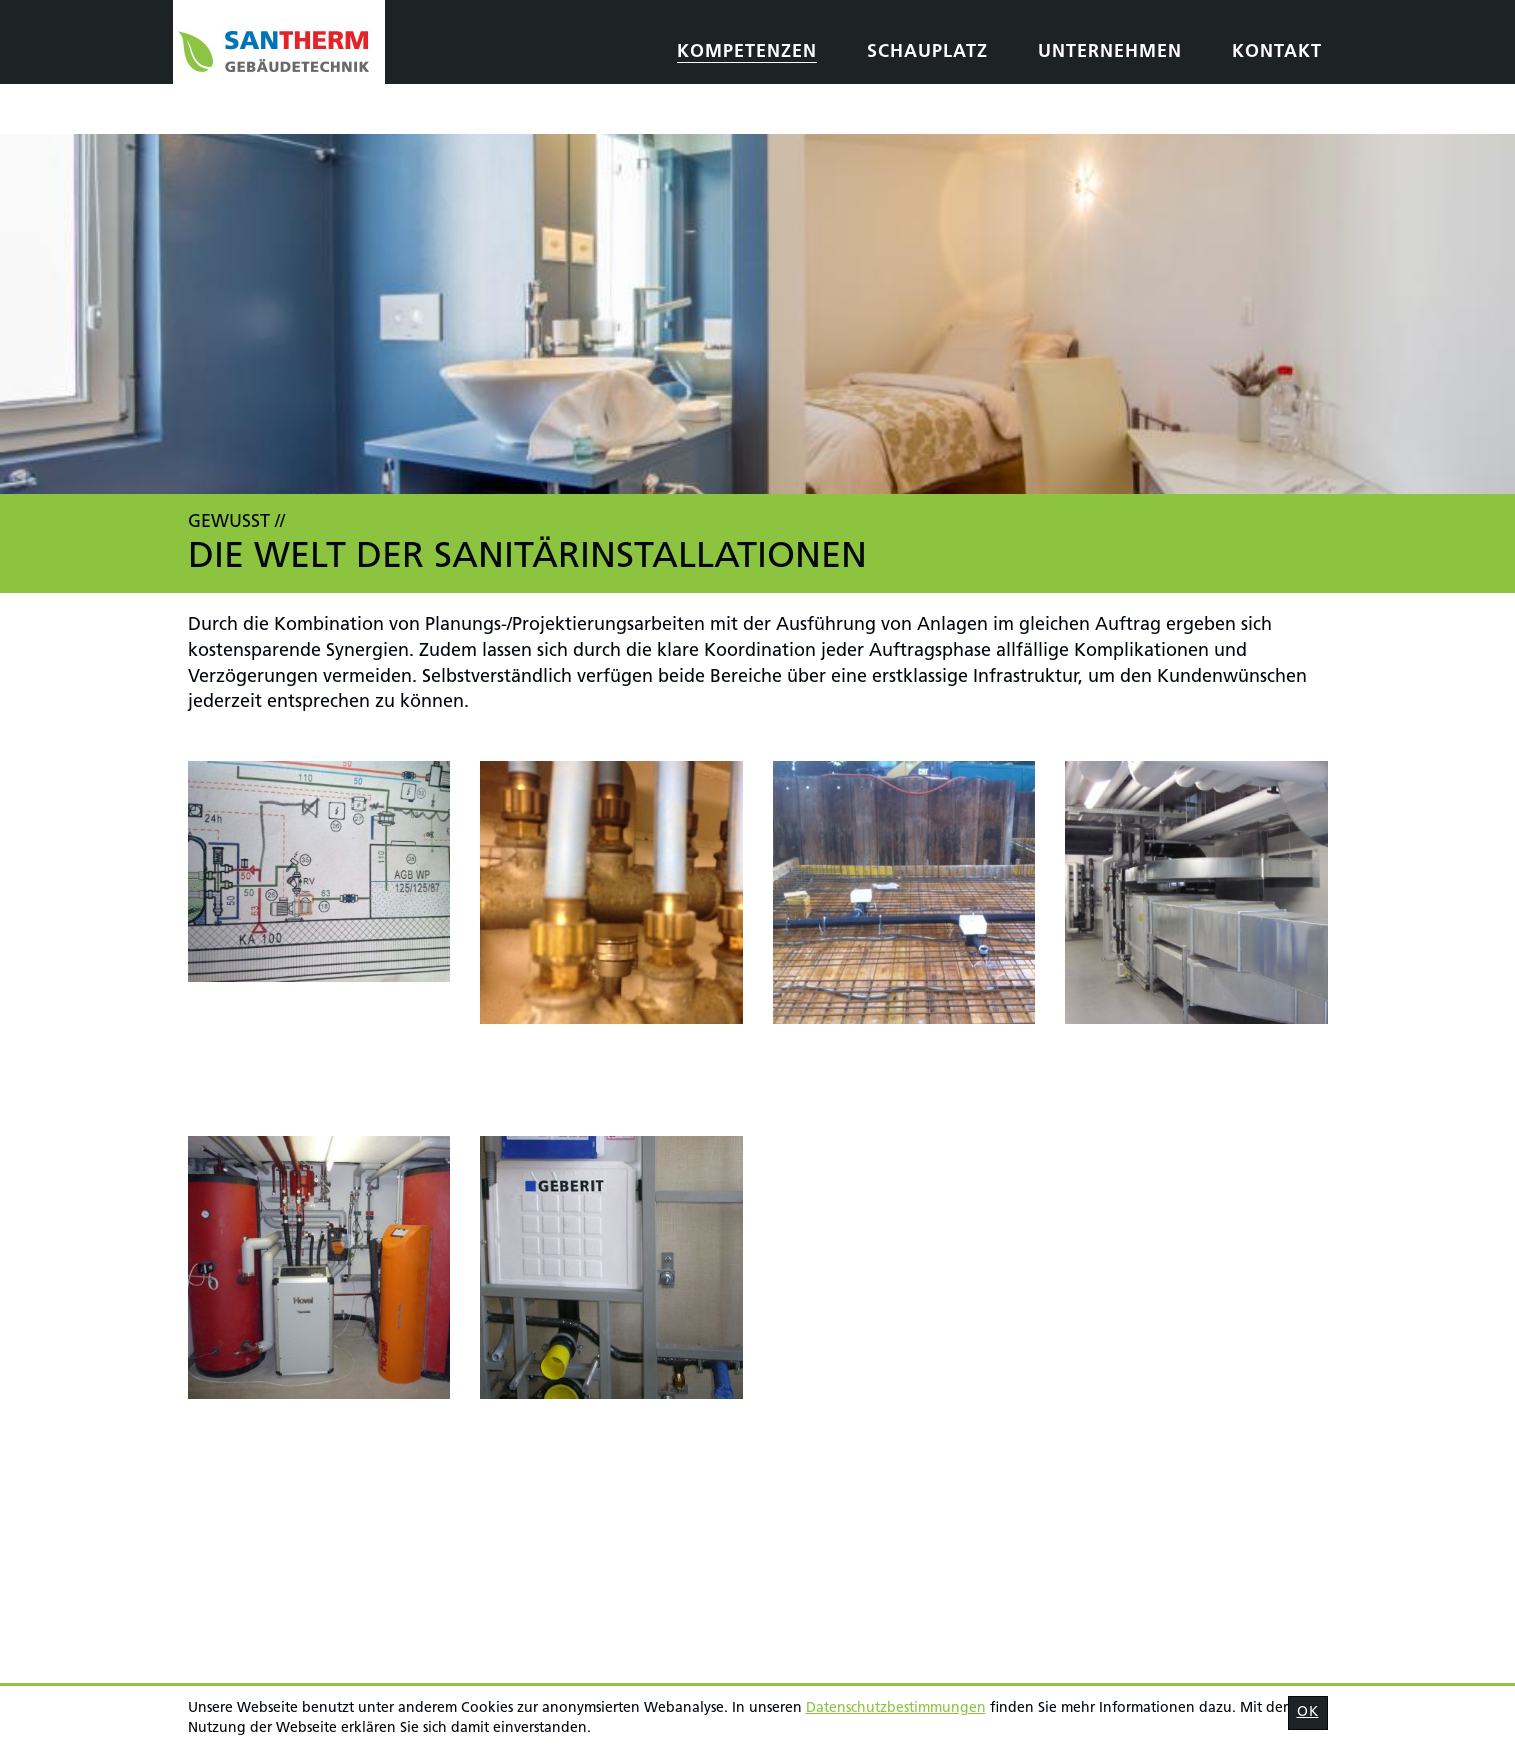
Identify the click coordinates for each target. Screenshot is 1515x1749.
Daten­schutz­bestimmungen (896, 1708)
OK (1308, 1712)
